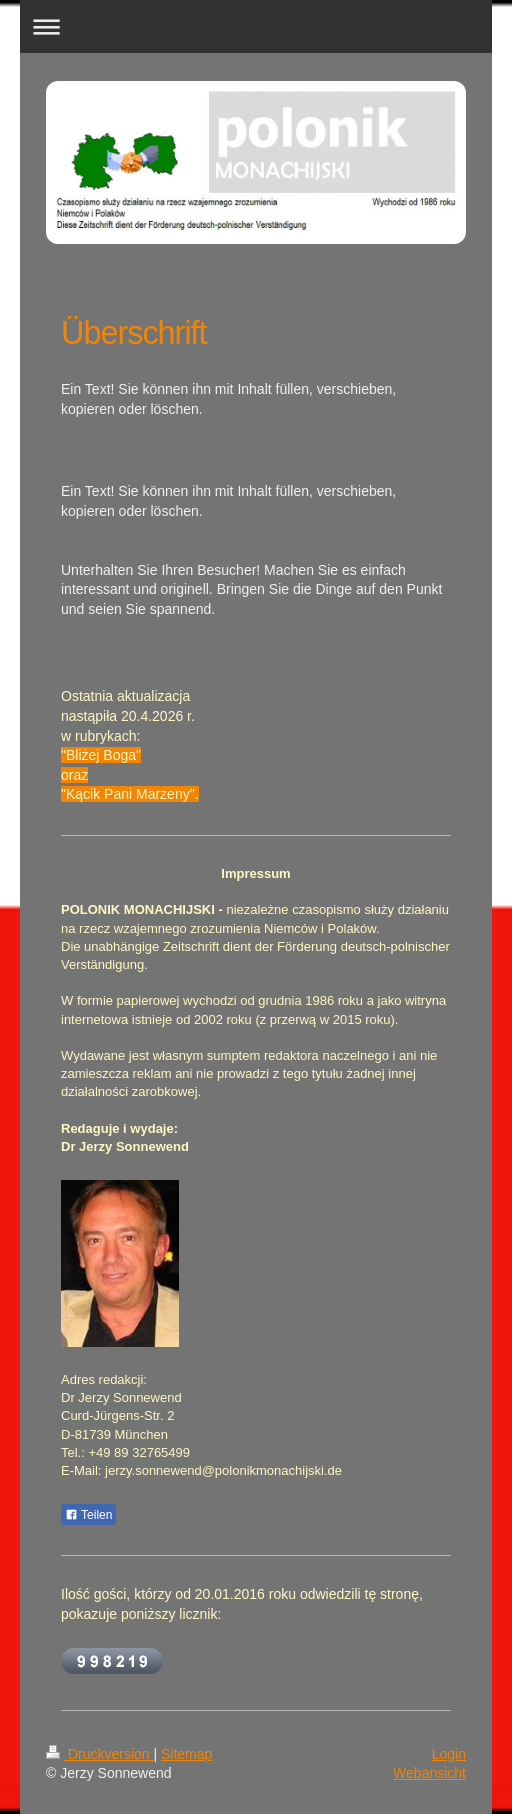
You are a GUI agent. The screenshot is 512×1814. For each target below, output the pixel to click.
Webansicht (429, 1773)
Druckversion (99, 1754)
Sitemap (186, 1754)
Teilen (88, 1515)
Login (449, 1754)
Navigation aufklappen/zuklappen (255, 26)
